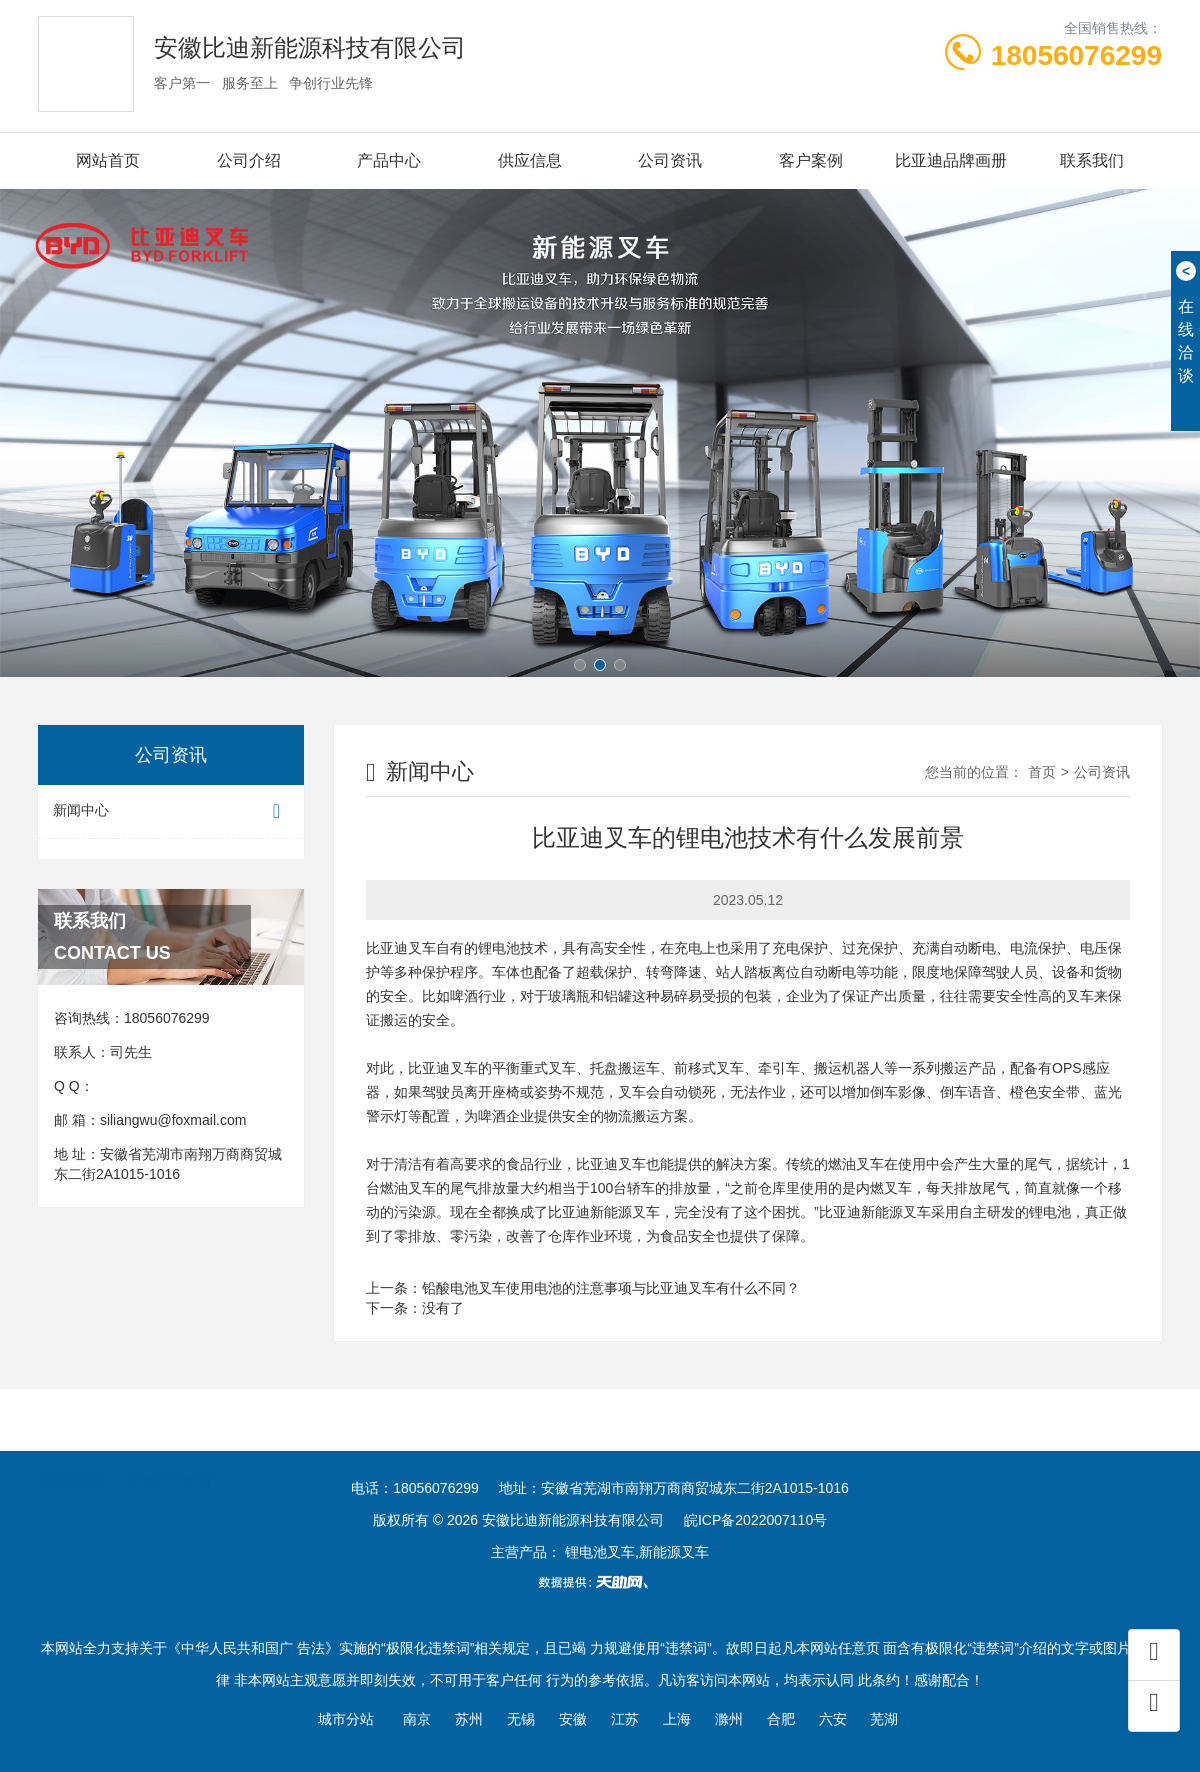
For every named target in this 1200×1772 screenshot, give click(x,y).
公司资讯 (670, 160)
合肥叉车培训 (169, 1457)
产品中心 (389, 160)
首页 (1042, 772)
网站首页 (108, 160)
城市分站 (346, 1719)
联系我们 (1092, 160)
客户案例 (811, 160)
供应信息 (530, 160)
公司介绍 (249, 160)
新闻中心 (171, 811)
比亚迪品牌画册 (951, 160)
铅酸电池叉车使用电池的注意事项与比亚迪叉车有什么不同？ (611, 1288)
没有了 (443, 1308)
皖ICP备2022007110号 (755, 1520)
